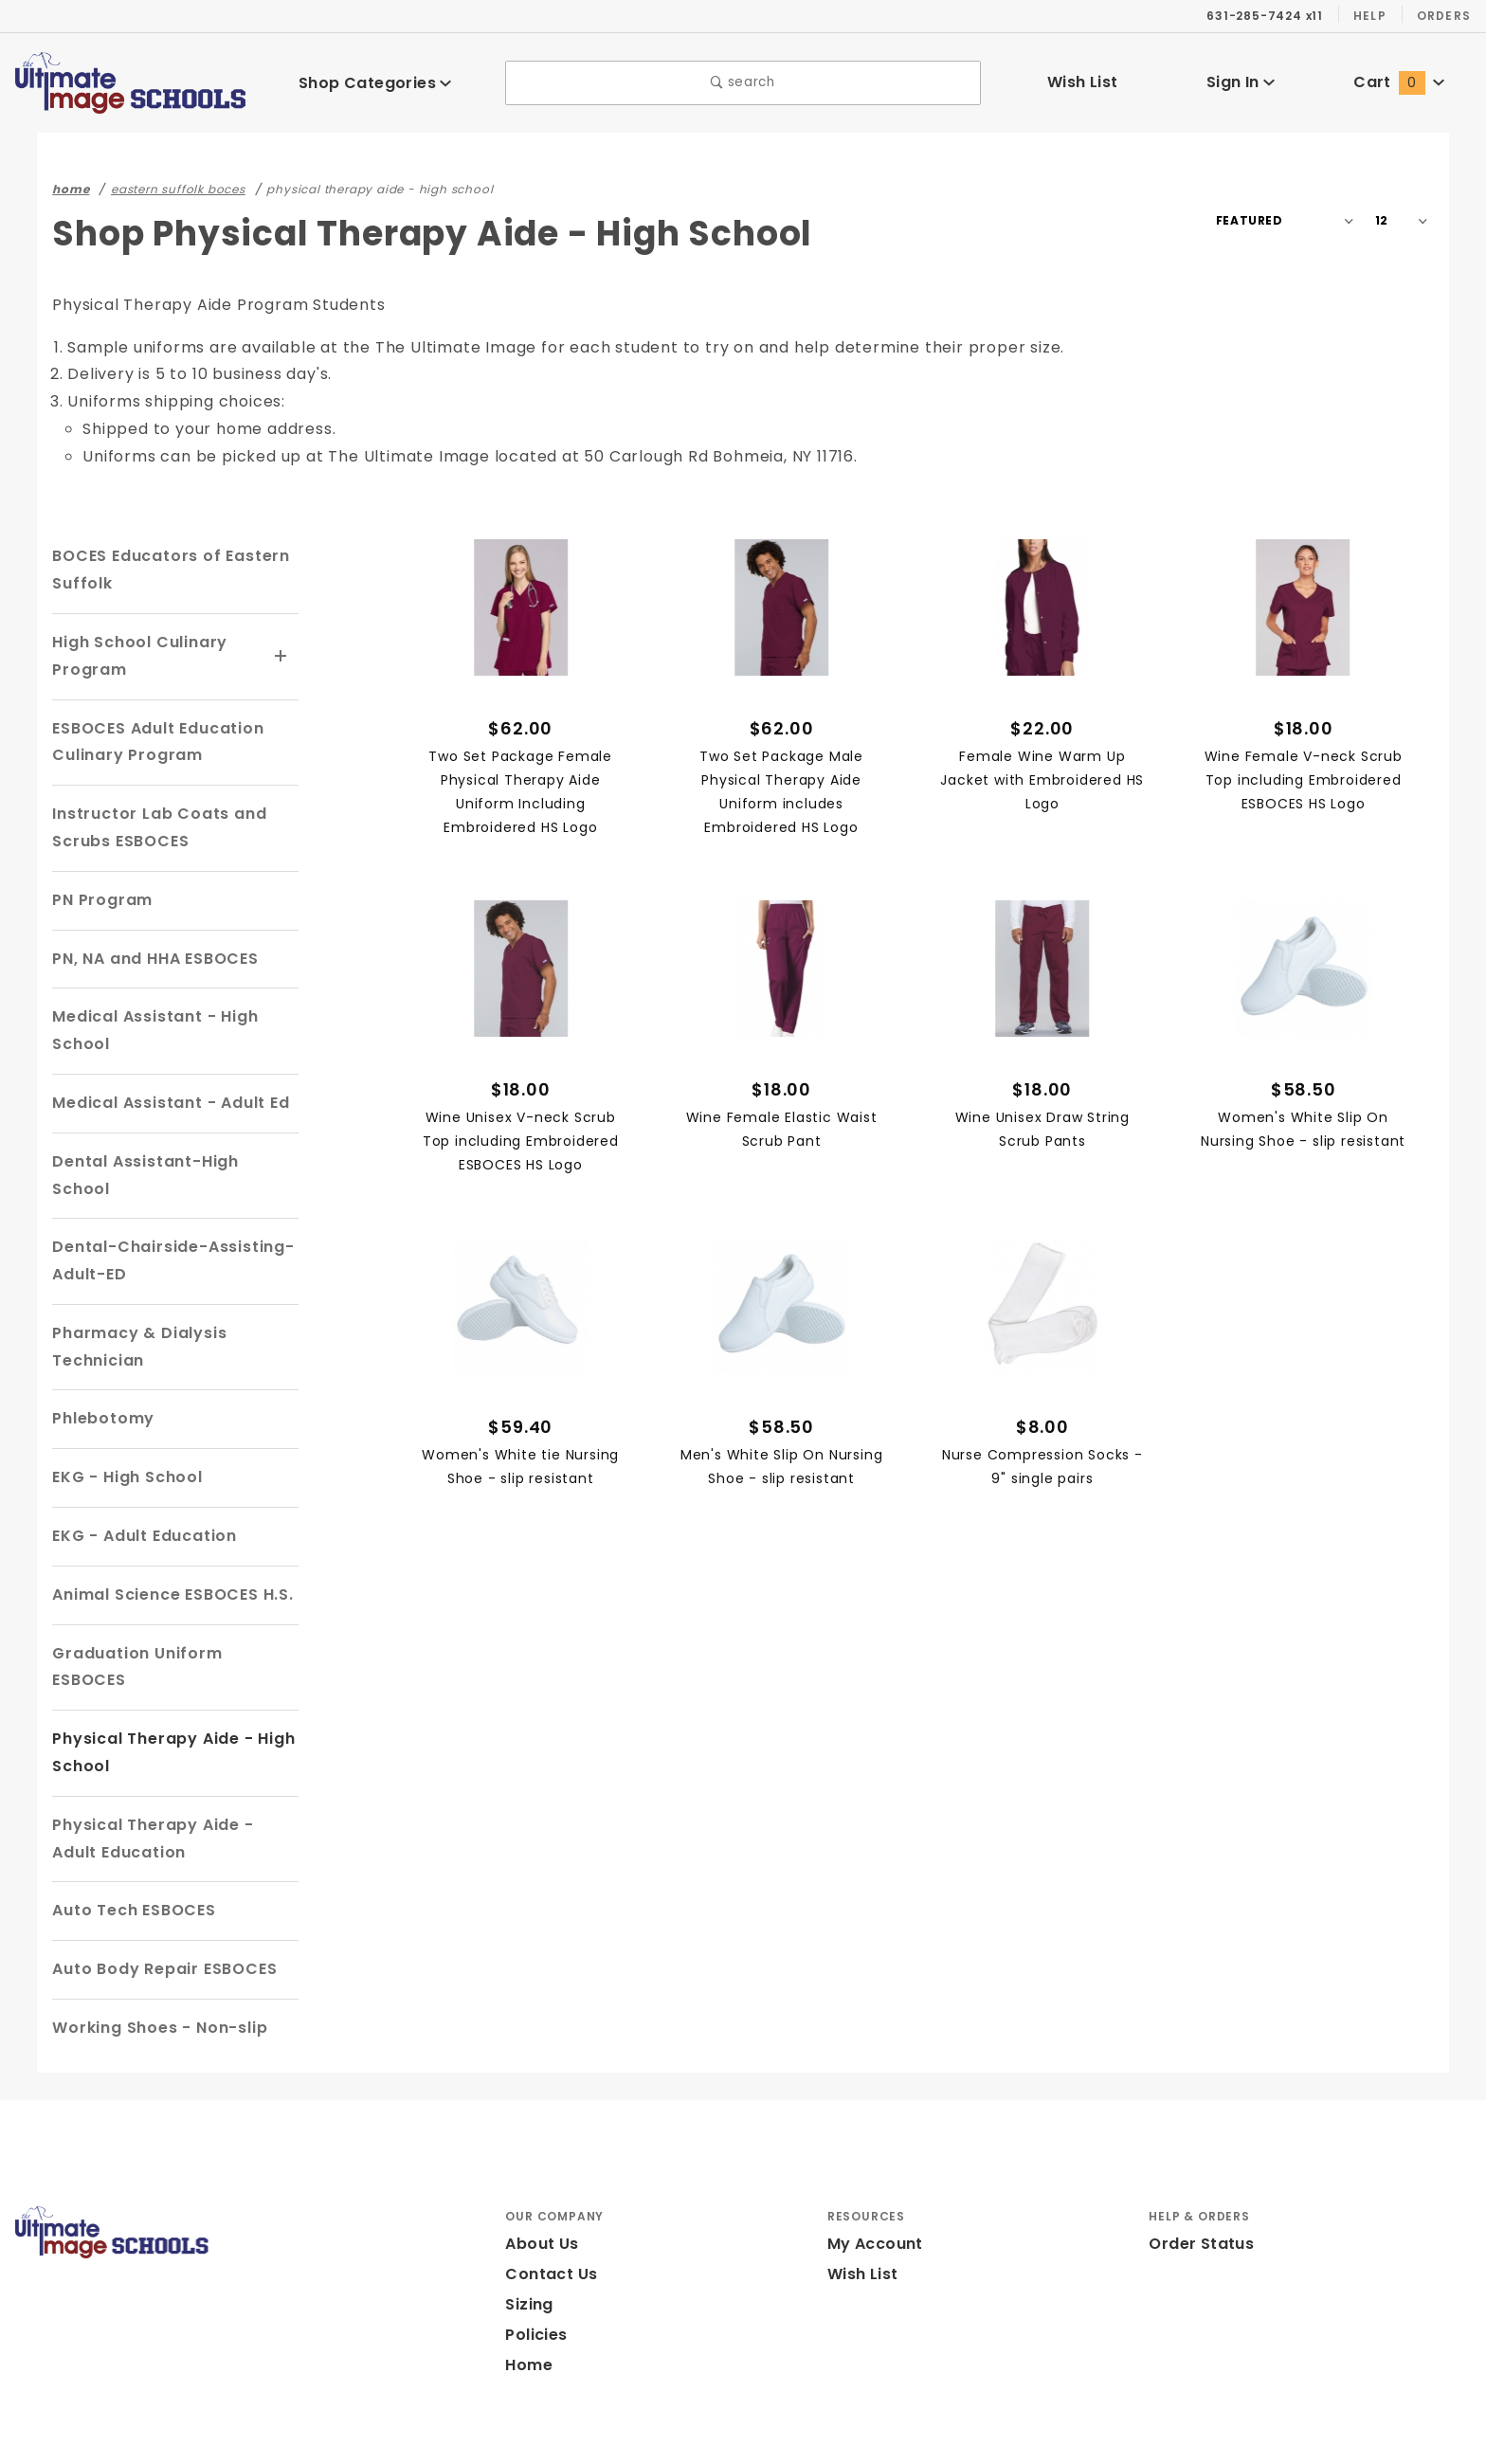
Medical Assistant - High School (148, 1030)
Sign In (1241, 82)
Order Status (1197, 2190)
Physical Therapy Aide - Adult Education (169, 1783)
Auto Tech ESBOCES (134, 1856)
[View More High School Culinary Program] (281, 656)
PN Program (99, 900)
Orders (1443, 15)
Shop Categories (375, 82)
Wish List (1082, 82)
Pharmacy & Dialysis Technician (134, 1319)
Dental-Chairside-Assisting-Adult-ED (161, 1234)
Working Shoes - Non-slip (153, 1973)
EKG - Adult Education (141, 1508)
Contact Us (547, 2220)
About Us (540, 2190)
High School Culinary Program (136, 656)
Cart (1398, 82)
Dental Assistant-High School (168, 1161)
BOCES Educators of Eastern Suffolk (167, 569)
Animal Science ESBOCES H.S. (174, 1567)
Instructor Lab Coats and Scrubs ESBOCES (151, 827)
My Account (871, 2190)
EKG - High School (126, 1449)
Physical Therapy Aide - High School (166, 1698)
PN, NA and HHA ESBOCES (158, 959)
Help (1368, 15)
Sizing (529, 2250)
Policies (535, 2281)
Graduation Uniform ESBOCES (173, 1626)
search (743, 83)
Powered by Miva (414, 2440)
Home (527, 2311)
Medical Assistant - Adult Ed (164, 1103)
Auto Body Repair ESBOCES (164, 1915)
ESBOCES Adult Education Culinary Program (157, 742)
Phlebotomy (99, 1392)
